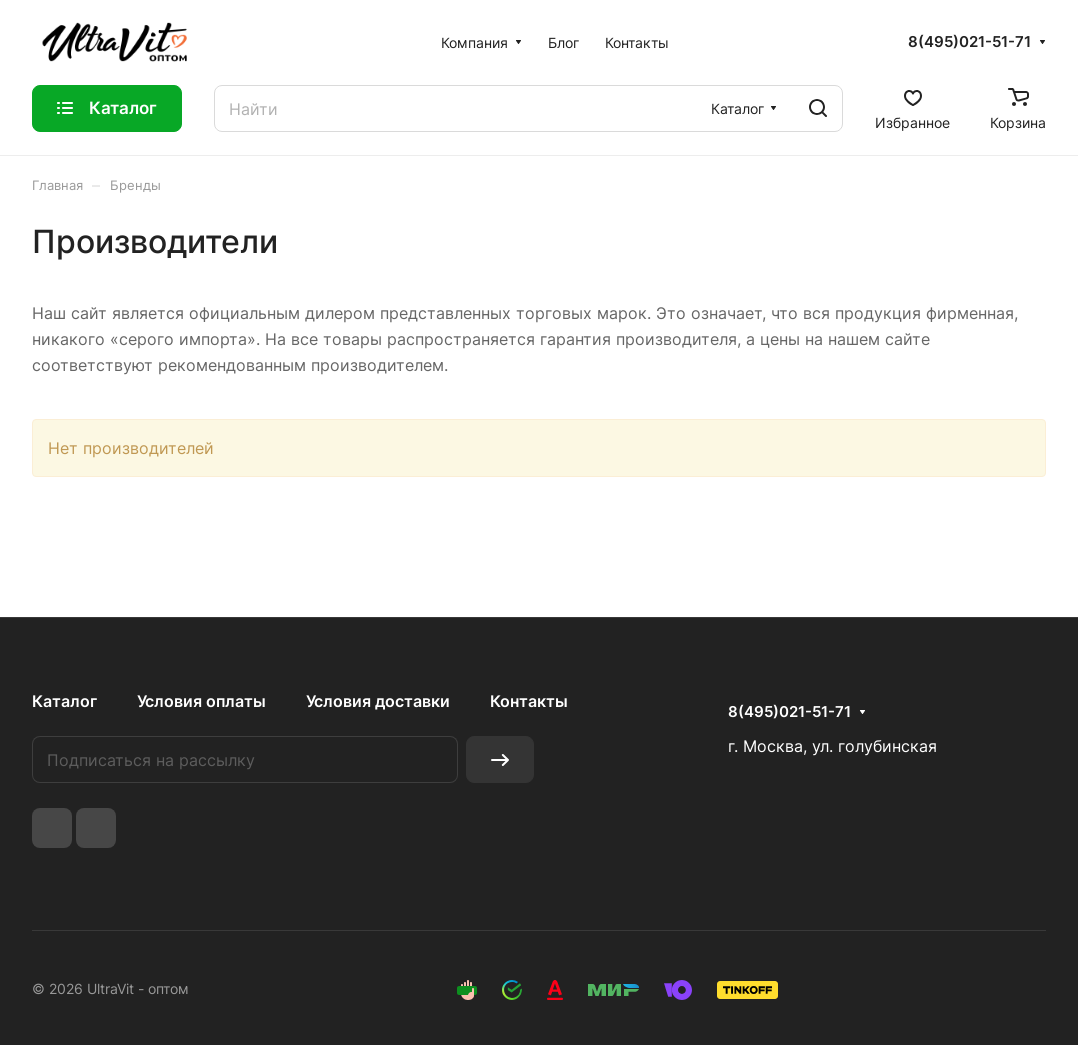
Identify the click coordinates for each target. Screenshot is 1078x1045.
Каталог (64, 701)
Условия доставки (378, 701)
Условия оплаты (201, 701)
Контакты (529, 701)
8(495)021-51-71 (969, 42)
